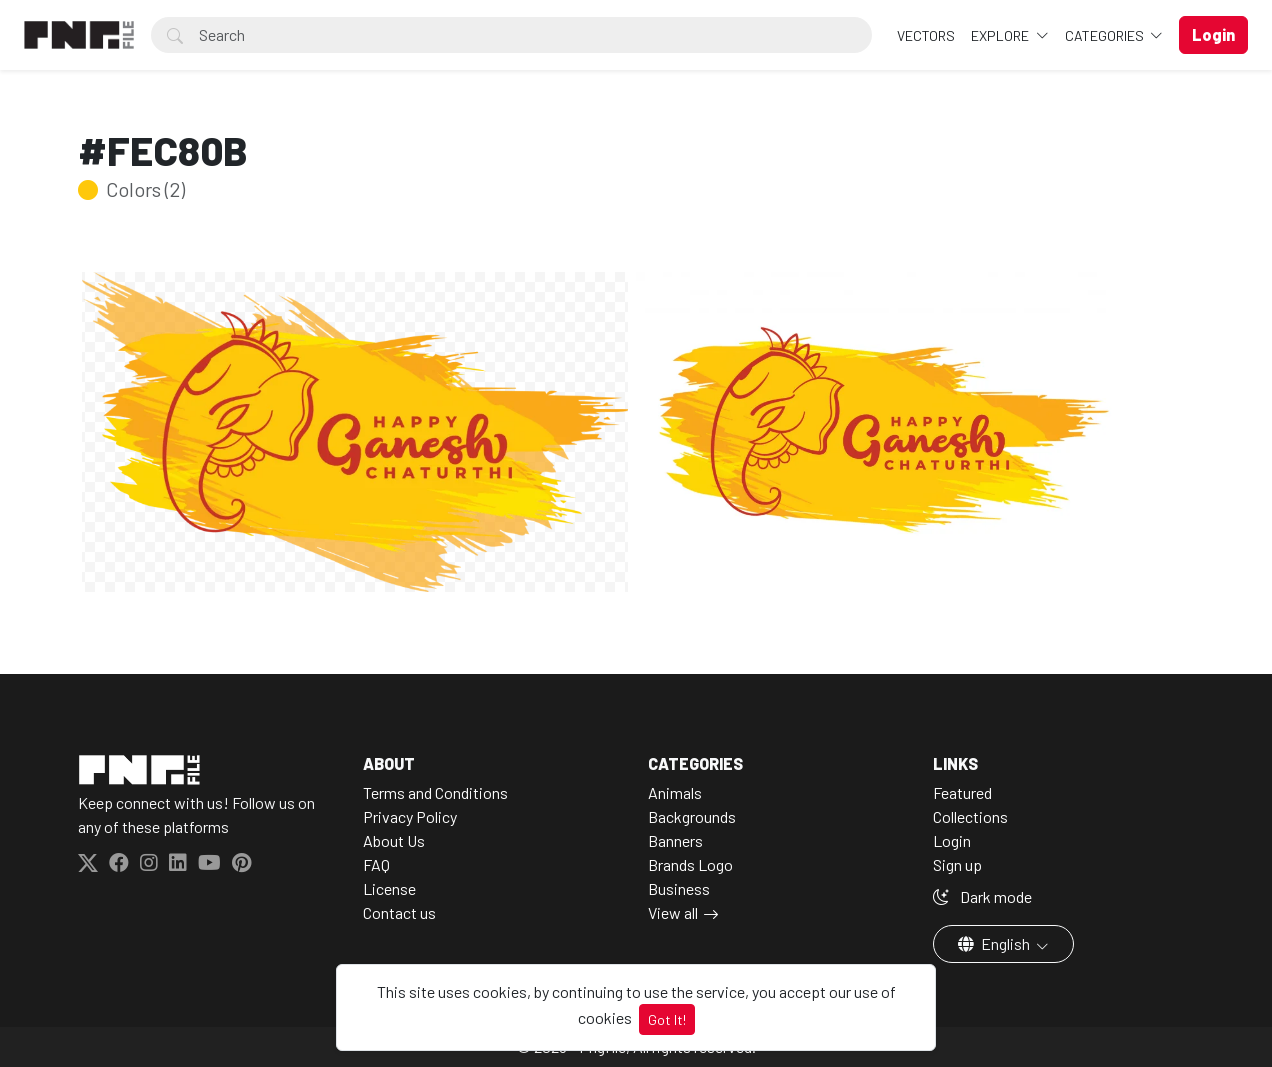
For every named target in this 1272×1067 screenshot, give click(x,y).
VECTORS (926, 35)
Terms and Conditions (435, 792)
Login (952, 840)
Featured (962, 792)
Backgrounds (692, 816)
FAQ (376, 864)
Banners (675, 840)
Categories (1106, 35)
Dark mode (982, 896)
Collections (970, 816)
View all (673, 912)
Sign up (957, 864)
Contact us (399, 912)
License (389, 888)
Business (679, 888)
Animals (675, 792)
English (995, 943)
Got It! (667, 1019)
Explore (1001, 35)
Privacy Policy (410, 816)
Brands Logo (690, 864)
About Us (394, 840)
